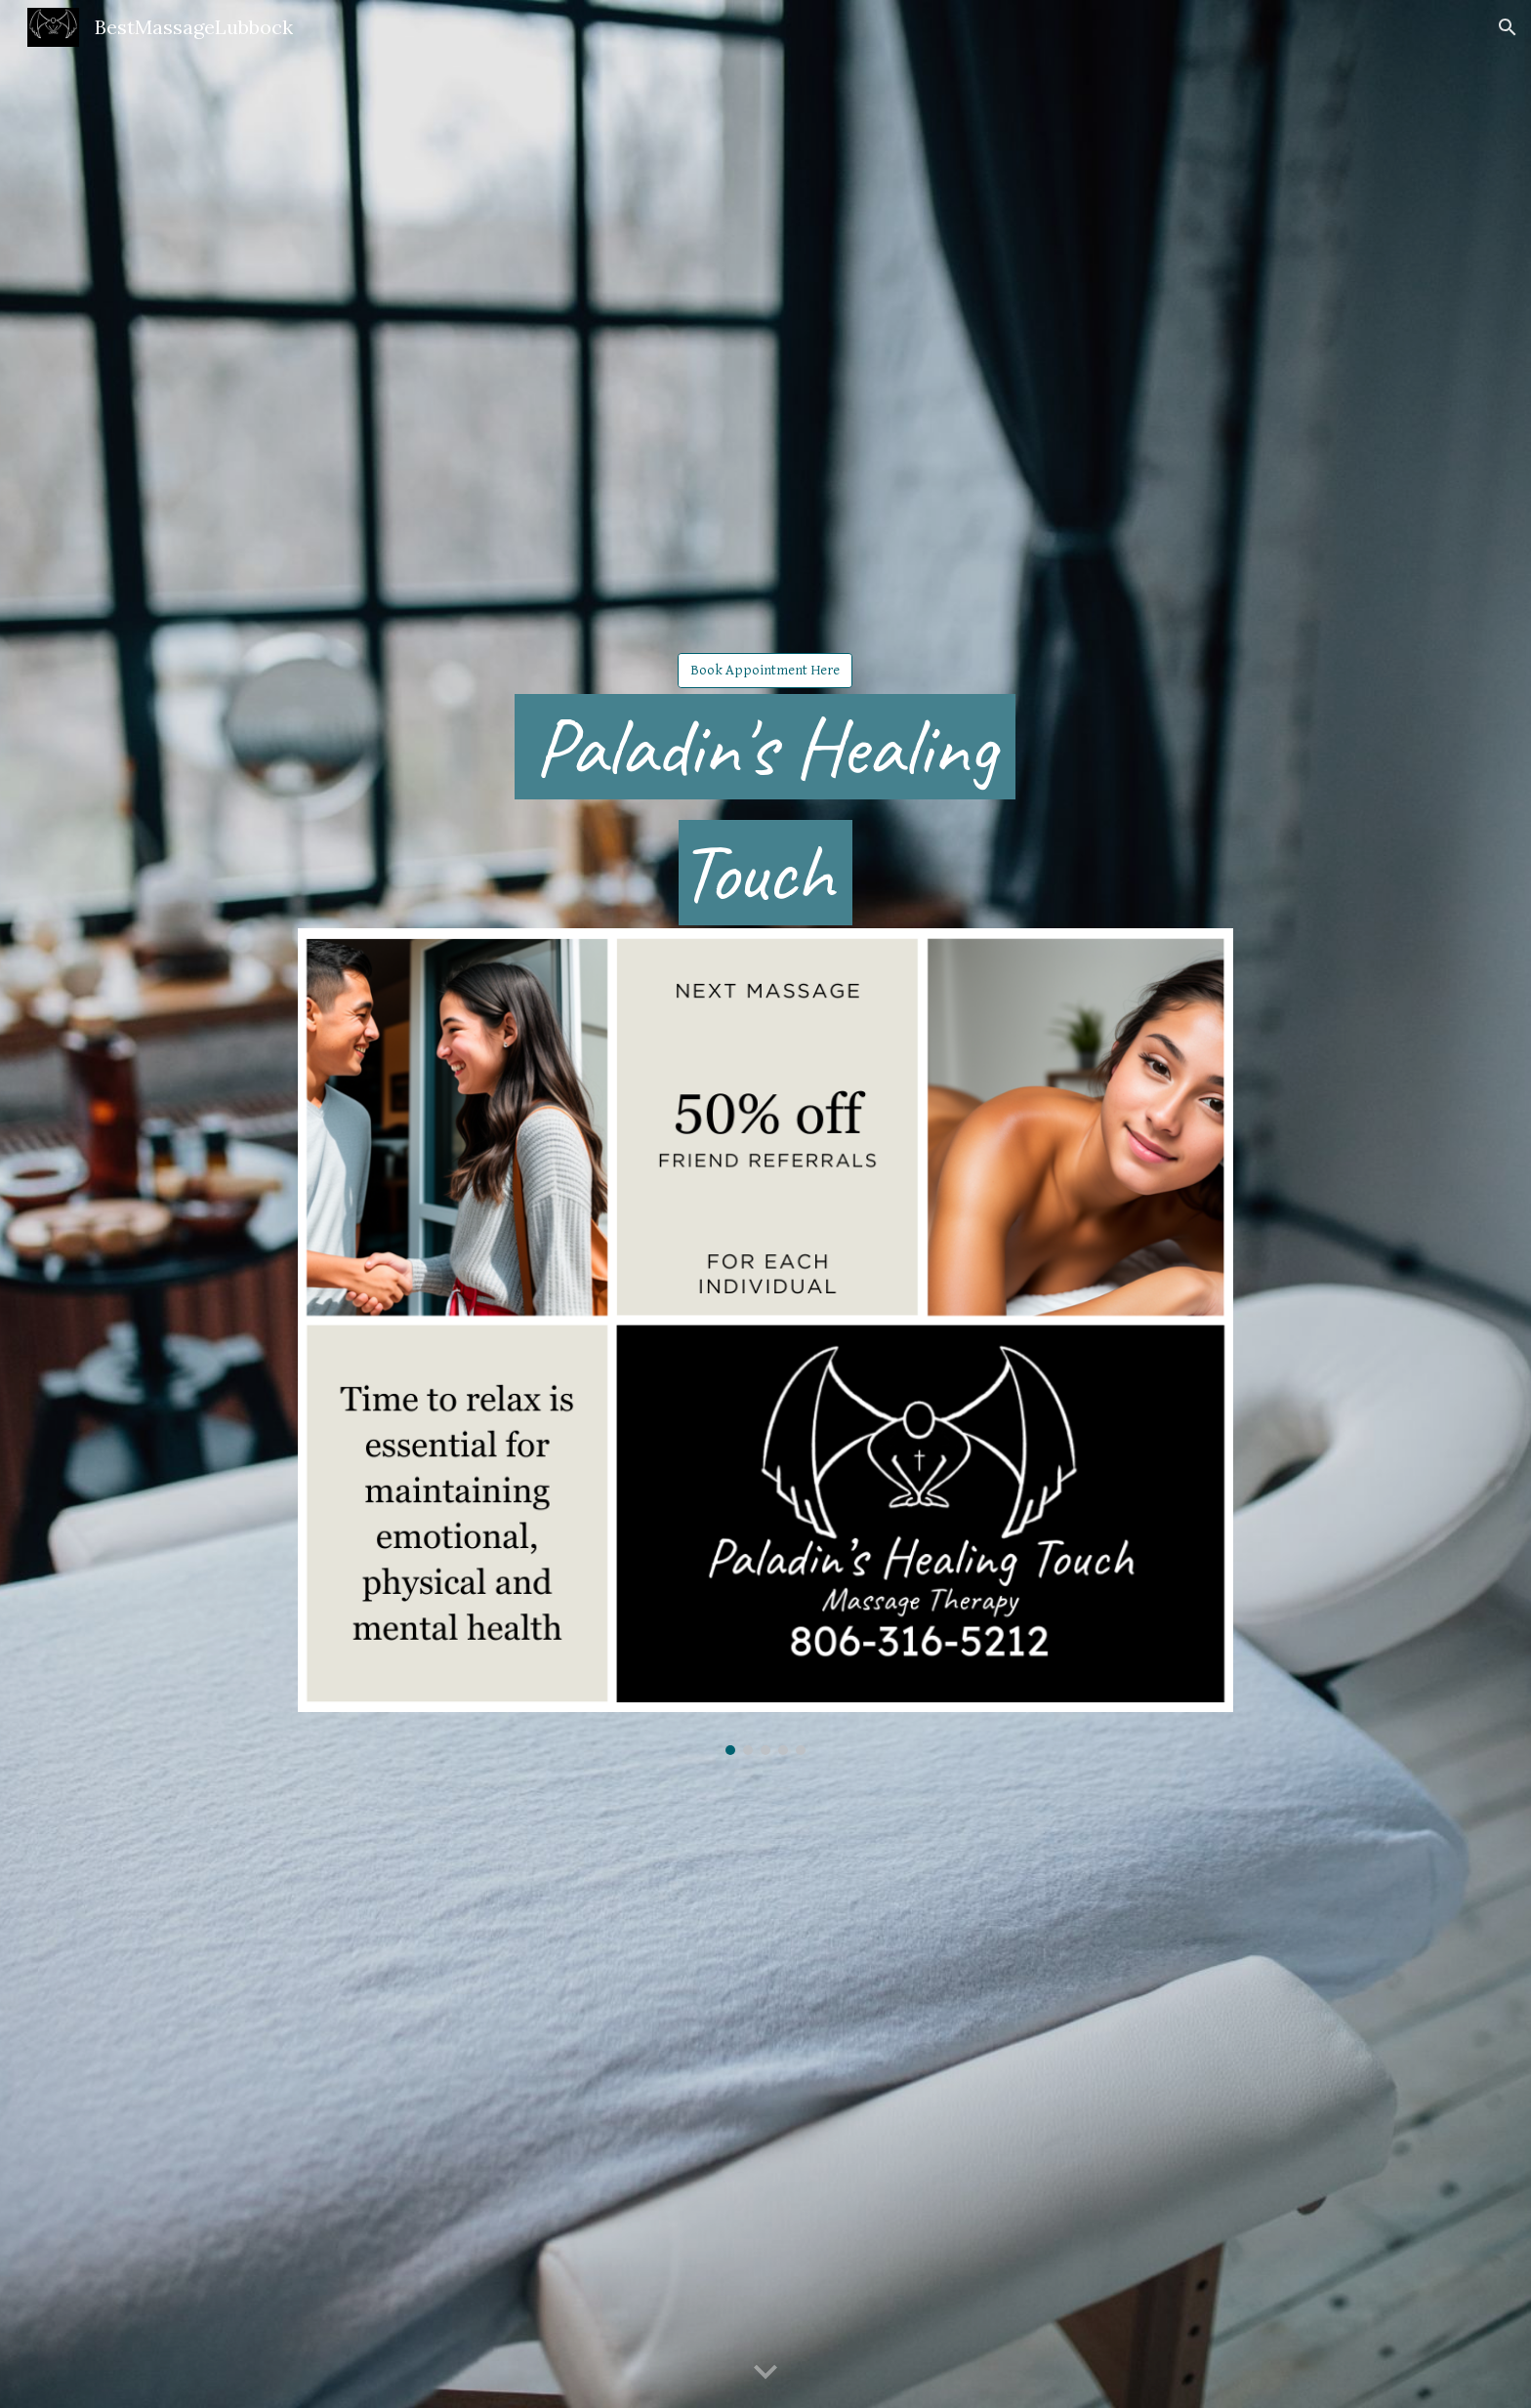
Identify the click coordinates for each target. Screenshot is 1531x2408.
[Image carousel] (765, 1341)
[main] (765, 808)
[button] (1507, 27)
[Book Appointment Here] (765, 669)
